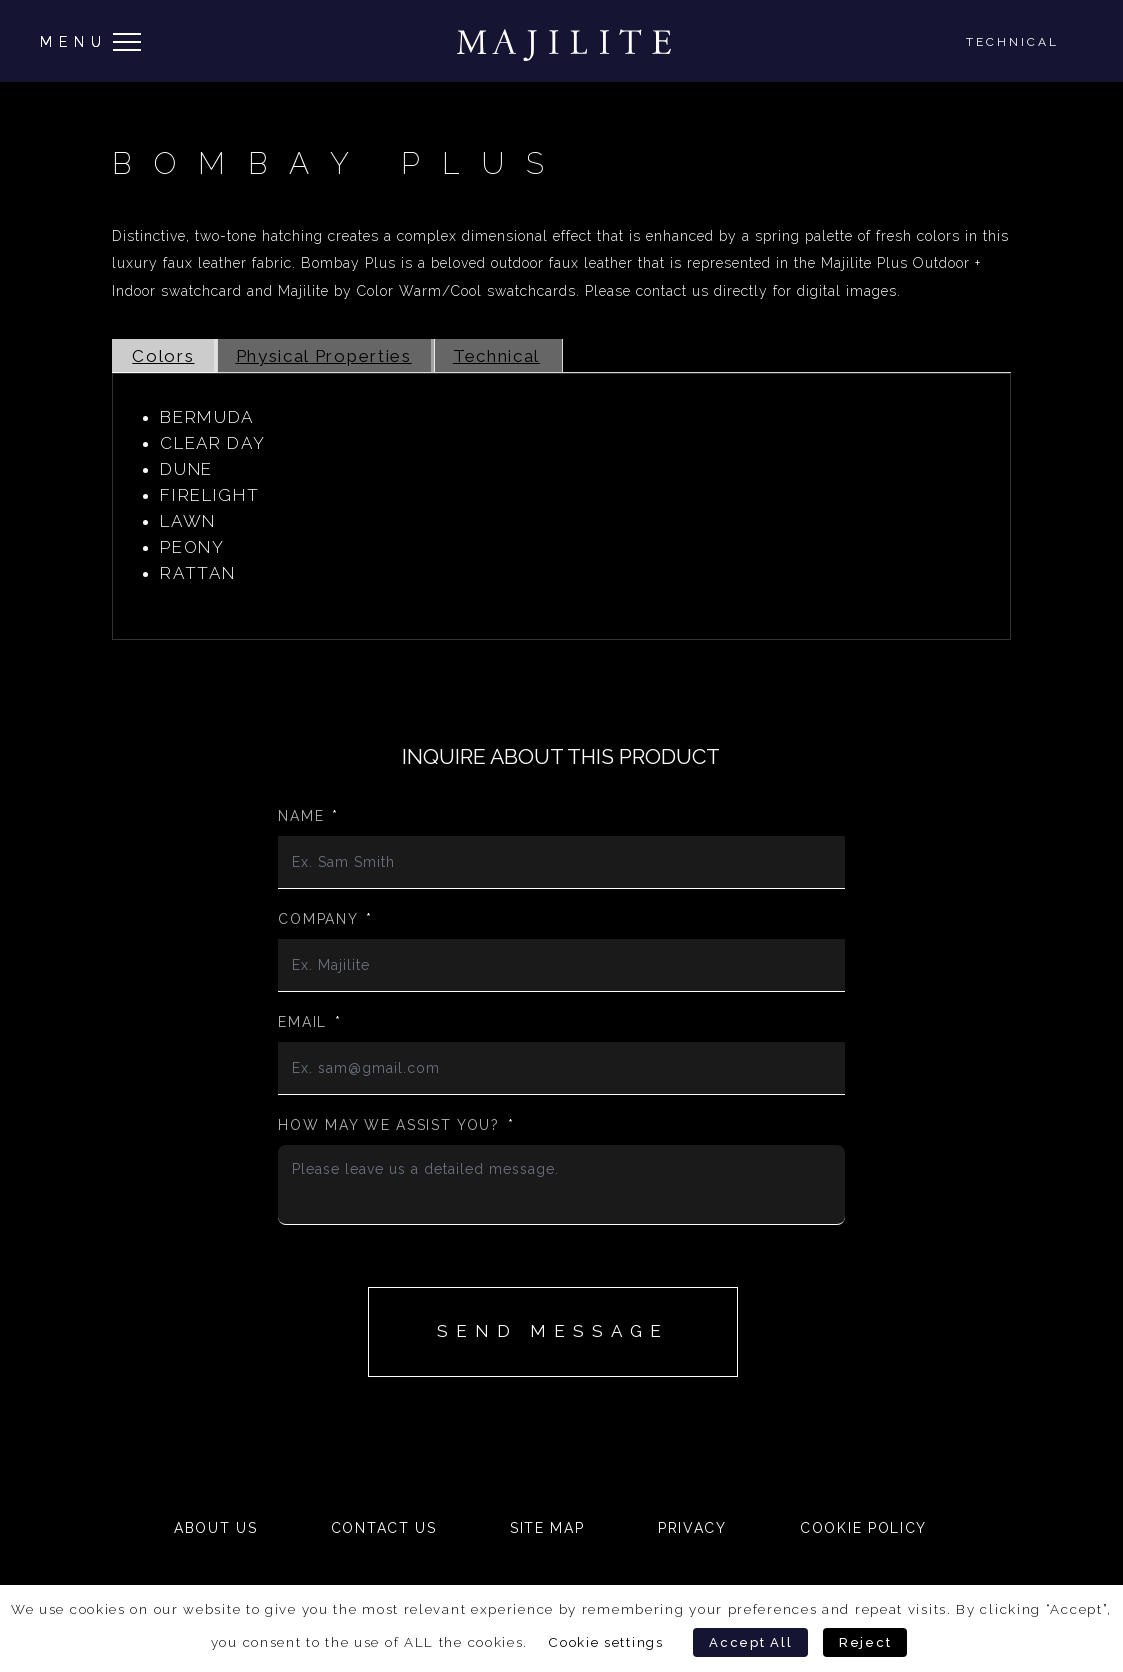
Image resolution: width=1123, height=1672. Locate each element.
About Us (216, 1528)
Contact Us (384, 1528)
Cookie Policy (863, 1528)
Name (308, 816)
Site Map (547, 1528)
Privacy (692, 1528)
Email (309, 1022)
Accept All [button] (750, 1642)
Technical (1012, 42)
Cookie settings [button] (606, 1642)
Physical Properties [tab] (324, 356)
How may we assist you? (396, 1125)
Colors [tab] (163, 356)
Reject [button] (865, 1642)
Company (325, 919)
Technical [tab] (496, 356)
